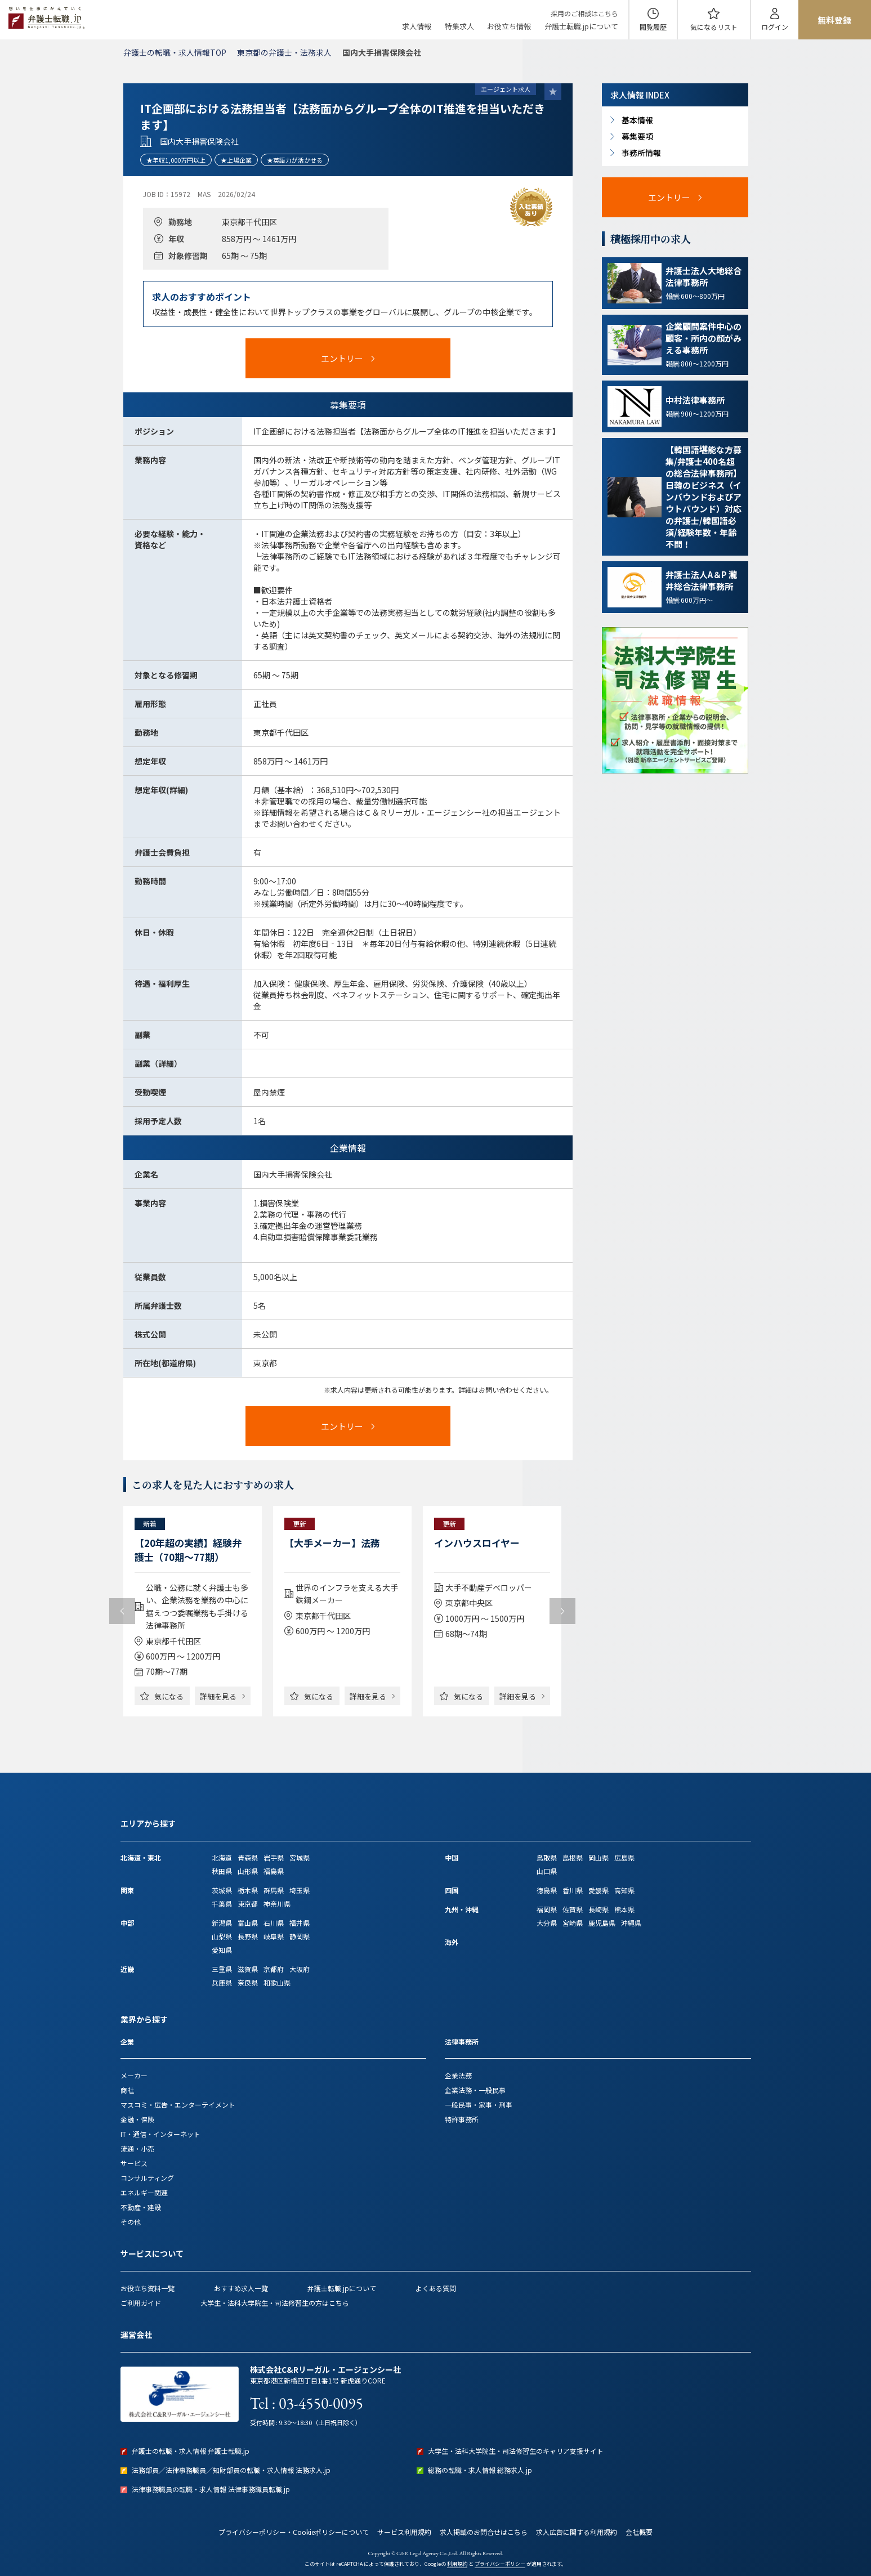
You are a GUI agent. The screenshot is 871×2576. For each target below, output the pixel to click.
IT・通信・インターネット (160, 2134)
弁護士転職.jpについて (581, 26)
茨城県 (222, 1890)
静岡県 (299, 1936)
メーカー (134, 2075)
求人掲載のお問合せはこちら (484, 2532)
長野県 (248, 1936)
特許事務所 (462, 2119)
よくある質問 (436, 2288)
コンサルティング (147, 2178)
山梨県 (222, 1936)
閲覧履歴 (653, 27)
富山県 (248, 1922)
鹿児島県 (601, 1922)
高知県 (624, 1890)
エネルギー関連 (144, 2192)
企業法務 (458, 2075)
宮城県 (299, 1857)
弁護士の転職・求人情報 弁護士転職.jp (190, 2451)
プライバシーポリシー (500, 2564)
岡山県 (598, 1857)
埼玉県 (299, 1890)
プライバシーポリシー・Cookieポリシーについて (293, 2532)
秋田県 (222, 1871)
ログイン (774, 27)
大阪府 (299, 1969)
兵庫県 (222, 1982)
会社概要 (639, 2532)
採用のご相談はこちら (584, 13)
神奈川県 (277, 1903)
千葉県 (222, 1903)
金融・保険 (137, 2119)
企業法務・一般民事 (475, 2090)
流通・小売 (137, 2148)
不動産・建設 (140, 2207)
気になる (714, 27)
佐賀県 (572, 1909)
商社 (127, 2090)
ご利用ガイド (140, 2302)
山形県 (248, 1871)
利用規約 (457, 2564)
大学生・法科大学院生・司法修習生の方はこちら (274, 2302)
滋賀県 (248, 1969)
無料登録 (834, 20)
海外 (451, 1942)
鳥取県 (547, 1857)
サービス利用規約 (404, 2532)
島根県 (572, 1857)
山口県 (547, 1871)
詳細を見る (218, 1696)
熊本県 (624, 1909)
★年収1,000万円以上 (176, 159)
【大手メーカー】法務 (332, 1543)
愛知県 (222, 1950)
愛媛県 (598, 1890)
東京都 (248, 1903)
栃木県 (248, 1890)
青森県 (248, 1857)
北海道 (222, 1857)
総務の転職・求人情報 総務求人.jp (480, 2470)
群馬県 (273, 1890)
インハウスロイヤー (477, 1543)
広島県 (624, 1857)
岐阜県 (273, 1936)
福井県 (299, 1922)
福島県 (273, 1871)
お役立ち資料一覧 (147, 2288)
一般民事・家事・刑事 (478, 2104)
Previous (122, 1611)
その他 (130, 2221)
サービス (134, 2163)
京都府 (273, 1969)
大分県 (547, 1922)
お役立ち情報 (509, 26)
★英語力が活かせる (295, 159)
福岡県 (547, 1909)
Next (562, 1611)
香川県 (572, 1890)
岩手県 (273, 1857)
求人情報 (416, 26)
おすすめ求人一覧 (241, 2288)
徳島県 (547, 1890)
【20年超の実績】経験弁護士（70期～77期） (188, 1550)
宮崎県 (572, 1922)
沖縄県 (631, 1922)
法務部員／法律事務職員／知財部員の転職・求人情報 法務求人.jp (231, 2470)
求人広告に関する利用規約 (576, 2532)
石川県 (273, 1922)
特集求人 (459, 26)
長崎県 (598, 1909)
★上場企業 (236, 159)
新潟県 (222, 1922)
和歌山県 (277, 1982)
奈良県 (248, 1982)
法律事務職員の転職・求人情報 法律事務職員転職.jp (211, 2489)
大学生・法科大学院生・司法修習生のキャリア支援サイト (516, 2451)
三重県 (222, 1969)
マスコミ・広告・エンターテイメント (177, 2104)
